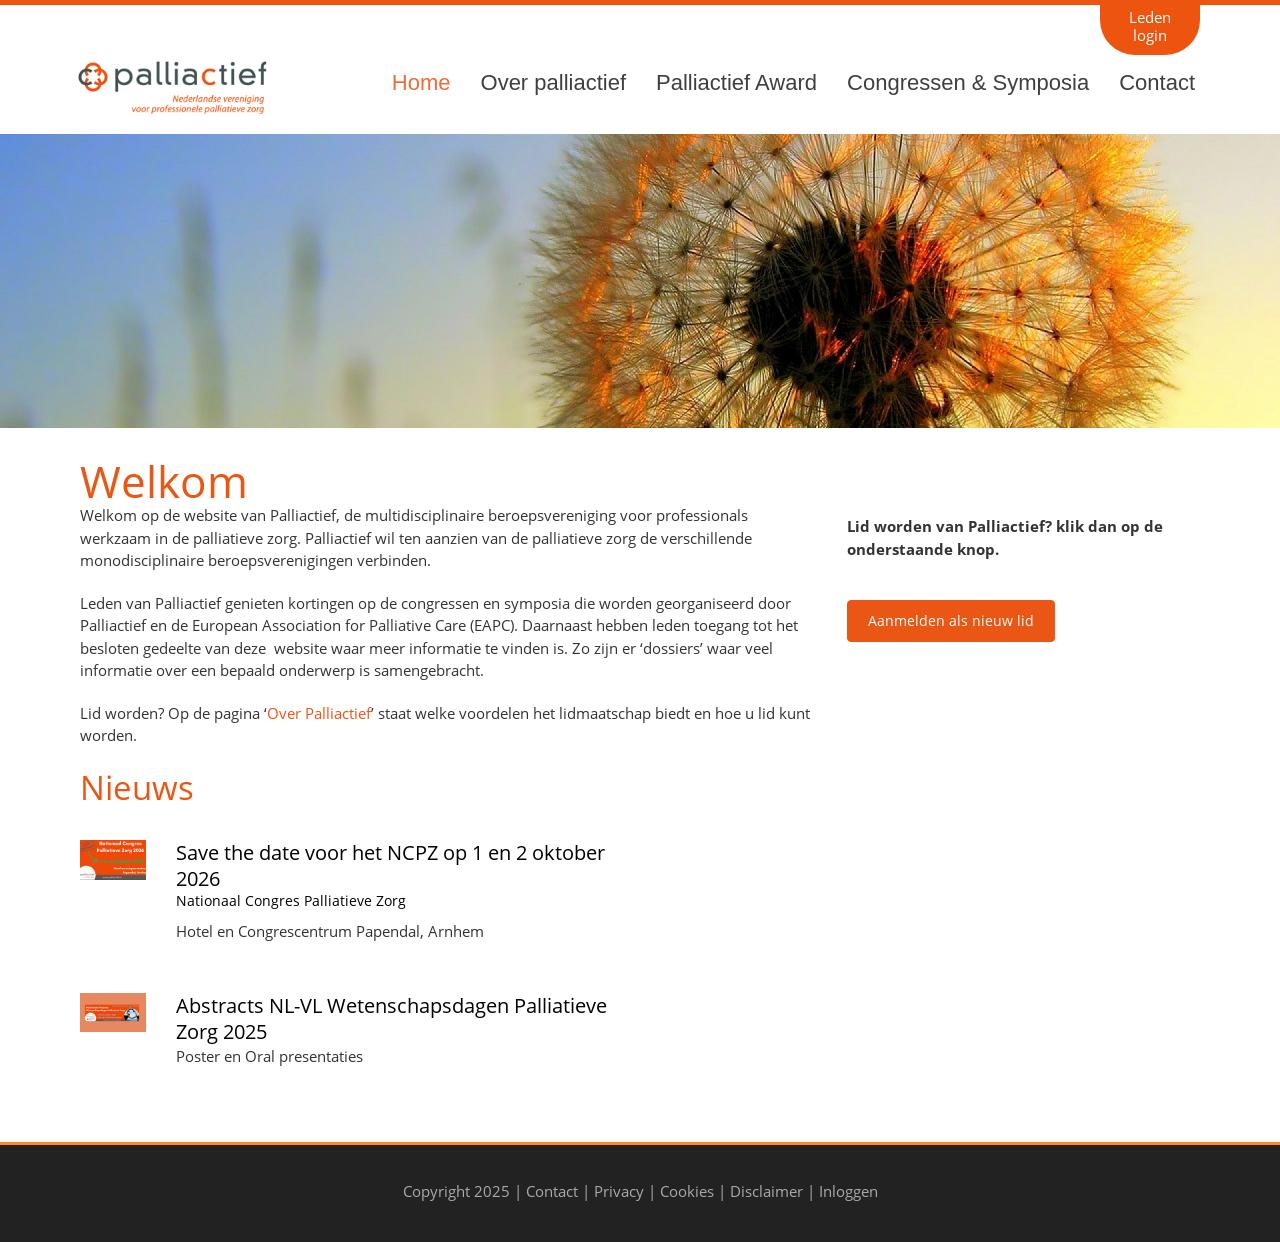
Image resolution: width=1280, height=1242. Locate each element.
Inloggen (848, 1191)
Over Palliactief (319, 713)
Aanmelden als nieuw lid (951, 620)
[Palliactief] (170, 85)
